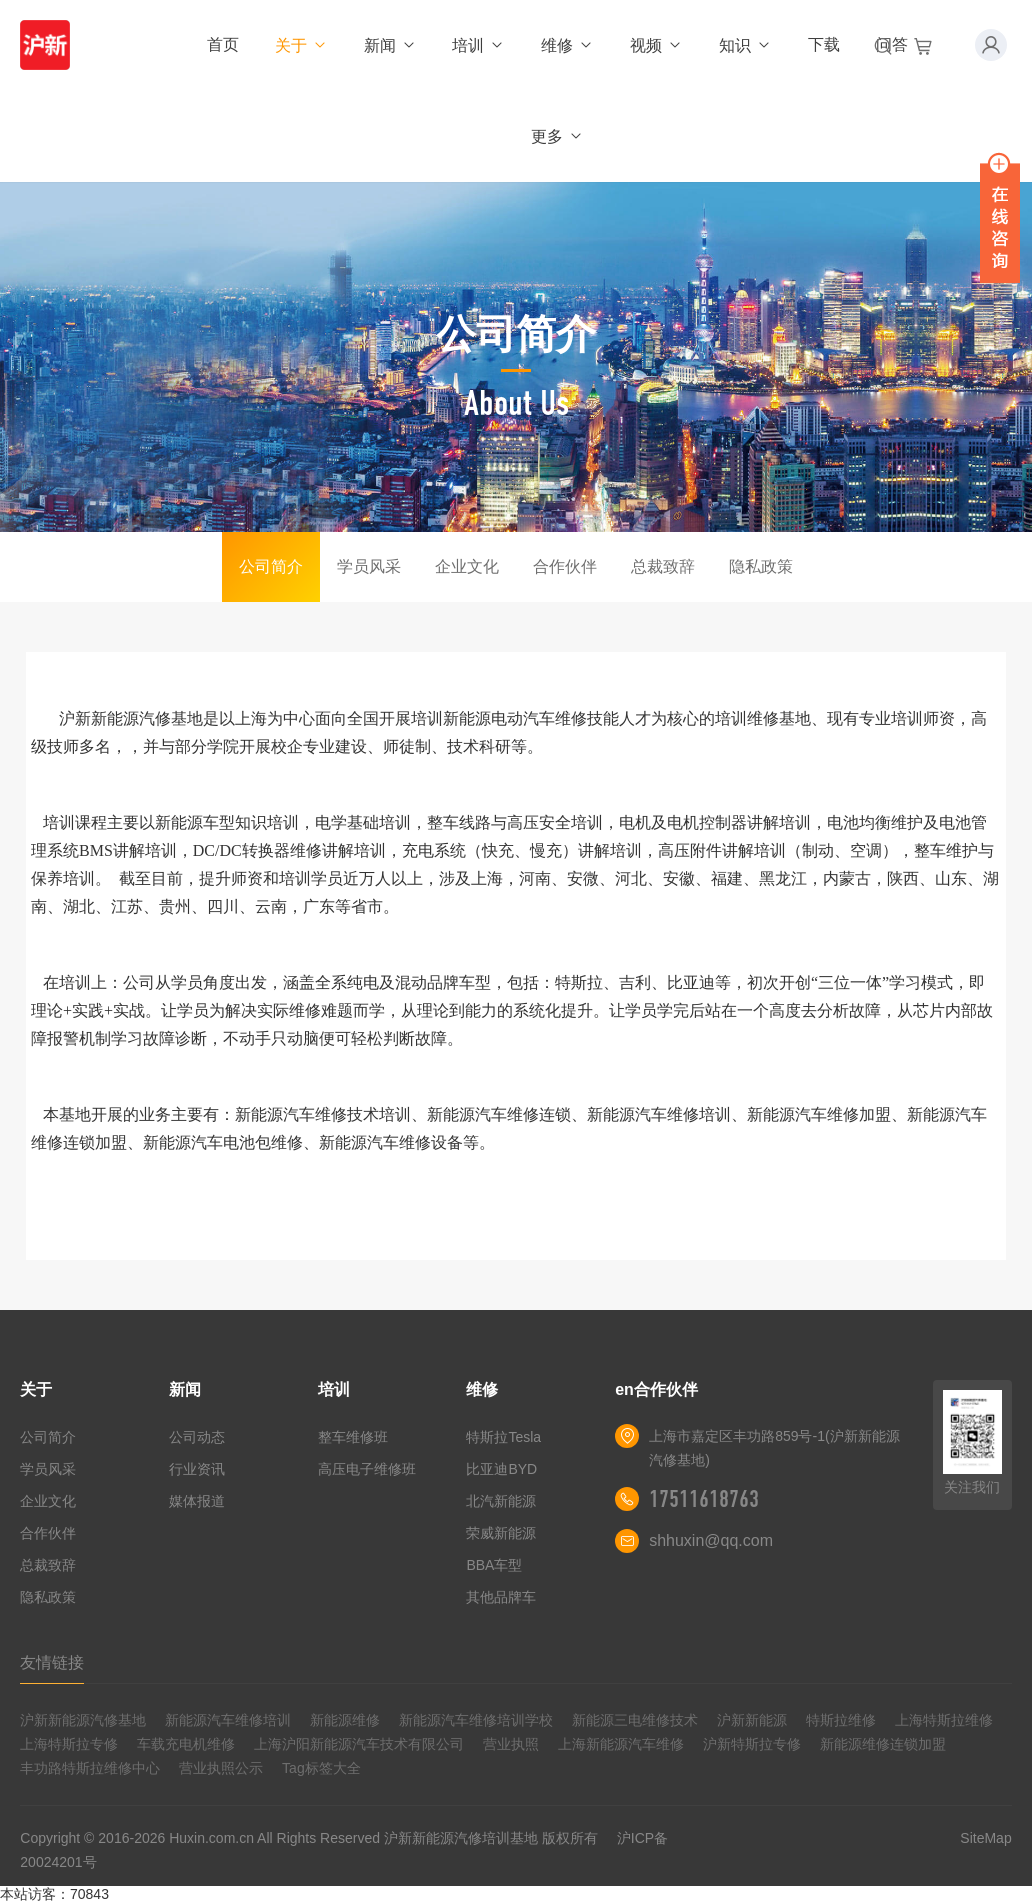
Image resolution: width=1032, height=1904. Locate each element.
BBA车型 (494, 1565)
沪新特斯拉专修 (752, 1744)
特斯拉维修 (841, 1720)
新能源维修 (345, 1720)
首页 (223, 44)
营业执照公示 (221, 1768)
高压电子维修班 (367, 1469)
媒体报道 (197, 1501)
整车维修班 (353, 1437)
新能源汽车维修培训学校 (476, 1720)
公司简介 (271, 566)
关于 (301, 45)
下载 (824, 44)
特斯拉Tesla (503, 1437)
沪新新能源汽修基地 (83, 1720)
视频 (656, 45)
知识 (745, 45)
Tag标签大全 (321, 1768)
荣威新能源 (501, 1533)
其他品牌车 (501, 1597)
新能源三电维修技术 (635, 1720)
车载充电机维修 (186, 1744)
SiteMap (985, 1838)
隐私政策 (761, 566)
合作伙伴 (565, 566)
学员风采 (369, 566)
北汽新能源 (501, 1501)
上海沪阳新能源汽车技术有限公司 (359, 1744)
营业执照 (511, 1744)
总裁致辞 (663, 566)
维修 (567, 45)
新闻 (390, 45)
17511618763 (704, 1499)
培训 (478, 45)
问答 (892, 44)
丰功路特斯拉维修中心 (90, 1768)
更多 (557, 136)
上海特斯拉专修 (69, 1744)
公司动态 (197, 1437)
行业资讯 (197, 1469)
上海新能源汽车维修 (621, 1744)
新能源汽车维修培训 (228, 1720)
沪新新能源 (752, 1720)
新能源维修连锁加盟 (883, 1744)
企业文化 (467, 566)
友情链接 (52, 1662)
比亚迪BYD (501, 1469)
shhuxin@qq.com (711, 1540)
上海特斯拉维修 (944, 1720)
